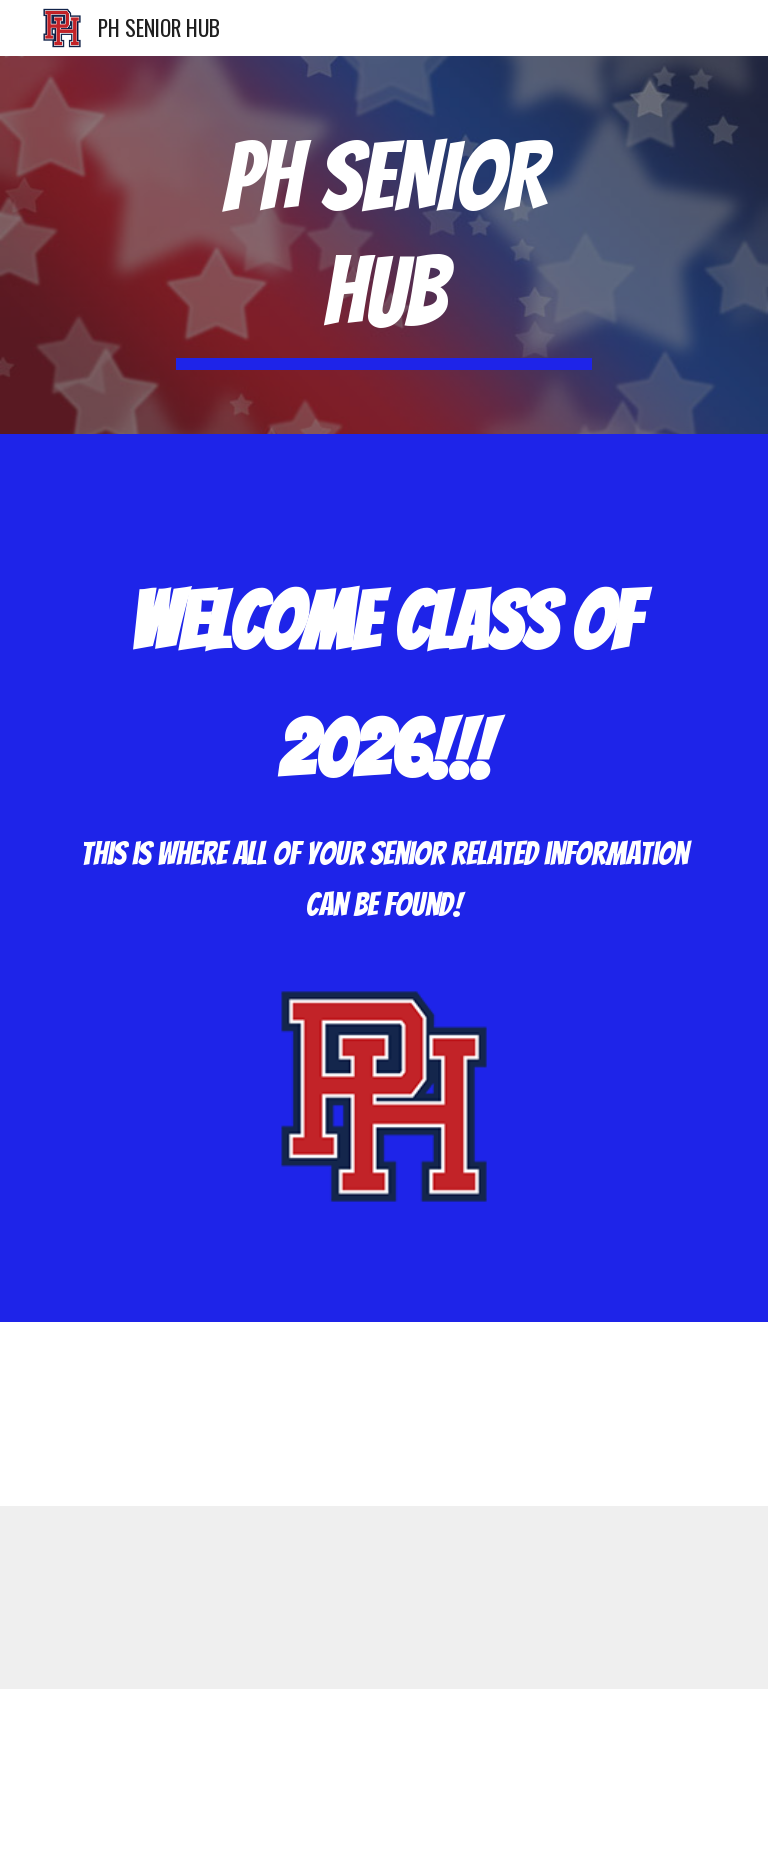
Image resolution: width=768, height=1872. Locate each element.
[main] (383, 245)
